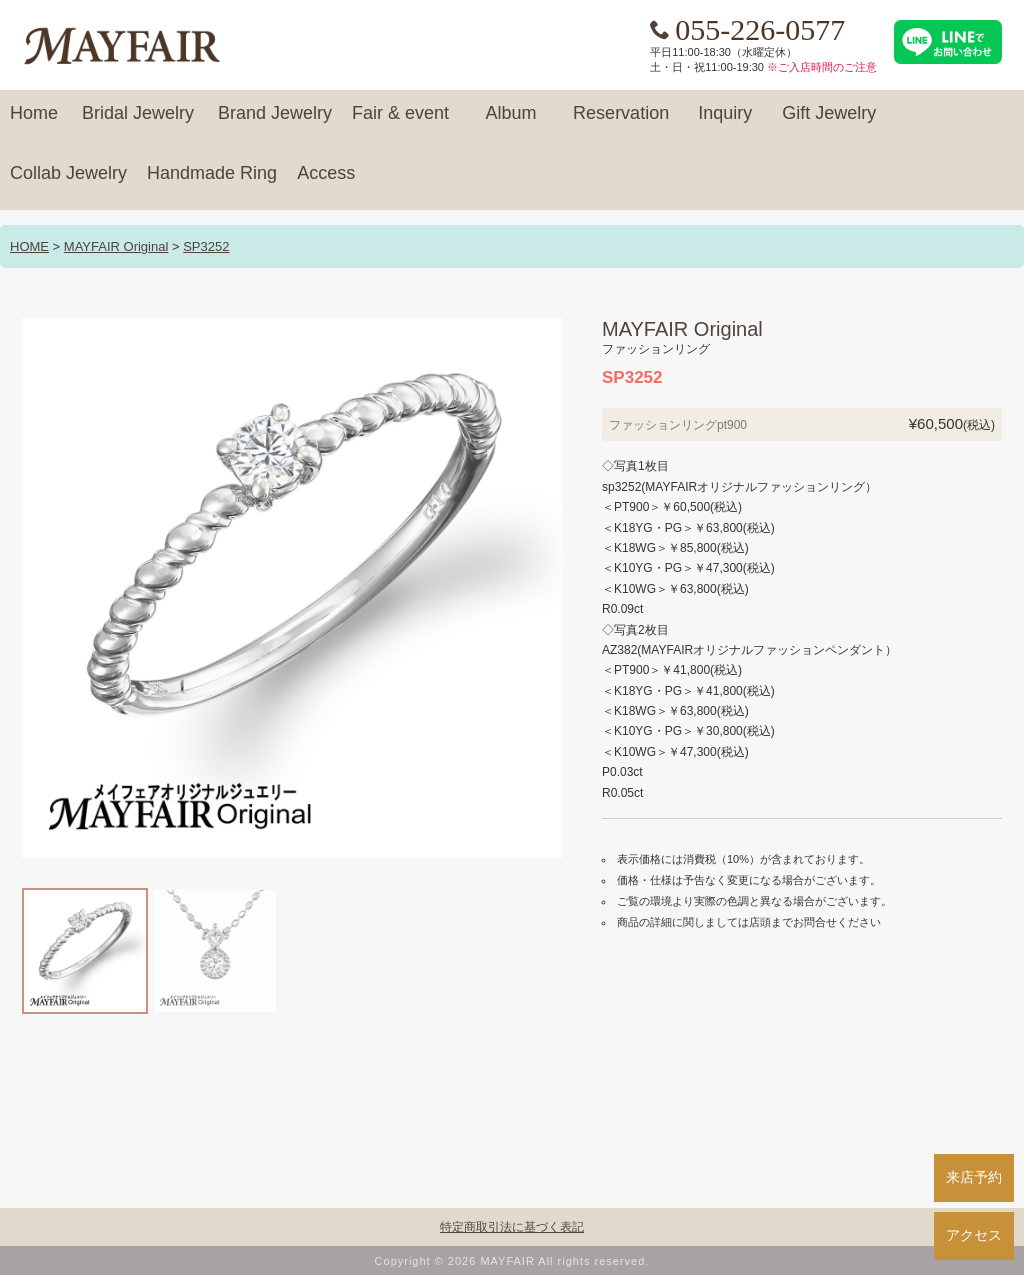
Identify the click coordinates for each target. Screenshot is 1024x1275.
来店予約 (974, 1177)
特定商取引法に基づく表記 (512, 1227)
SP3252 (206, 246)
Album (511, 122)
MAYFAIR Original (116, 246)
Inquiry (725, 122)
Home (34, 122)
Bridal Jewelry (138, 122)
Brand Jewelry (275, 122)
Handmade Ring (212, 182)
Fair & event (400, 122)
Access (326, 182)
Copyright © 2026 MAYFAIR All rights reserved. (512, 1261)
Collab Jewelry (68, 182)
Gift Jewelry (829, 122)
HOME (29, 246)
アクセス (974, 1235)
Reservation (621, 122)
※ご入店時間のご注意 (822, 67)
